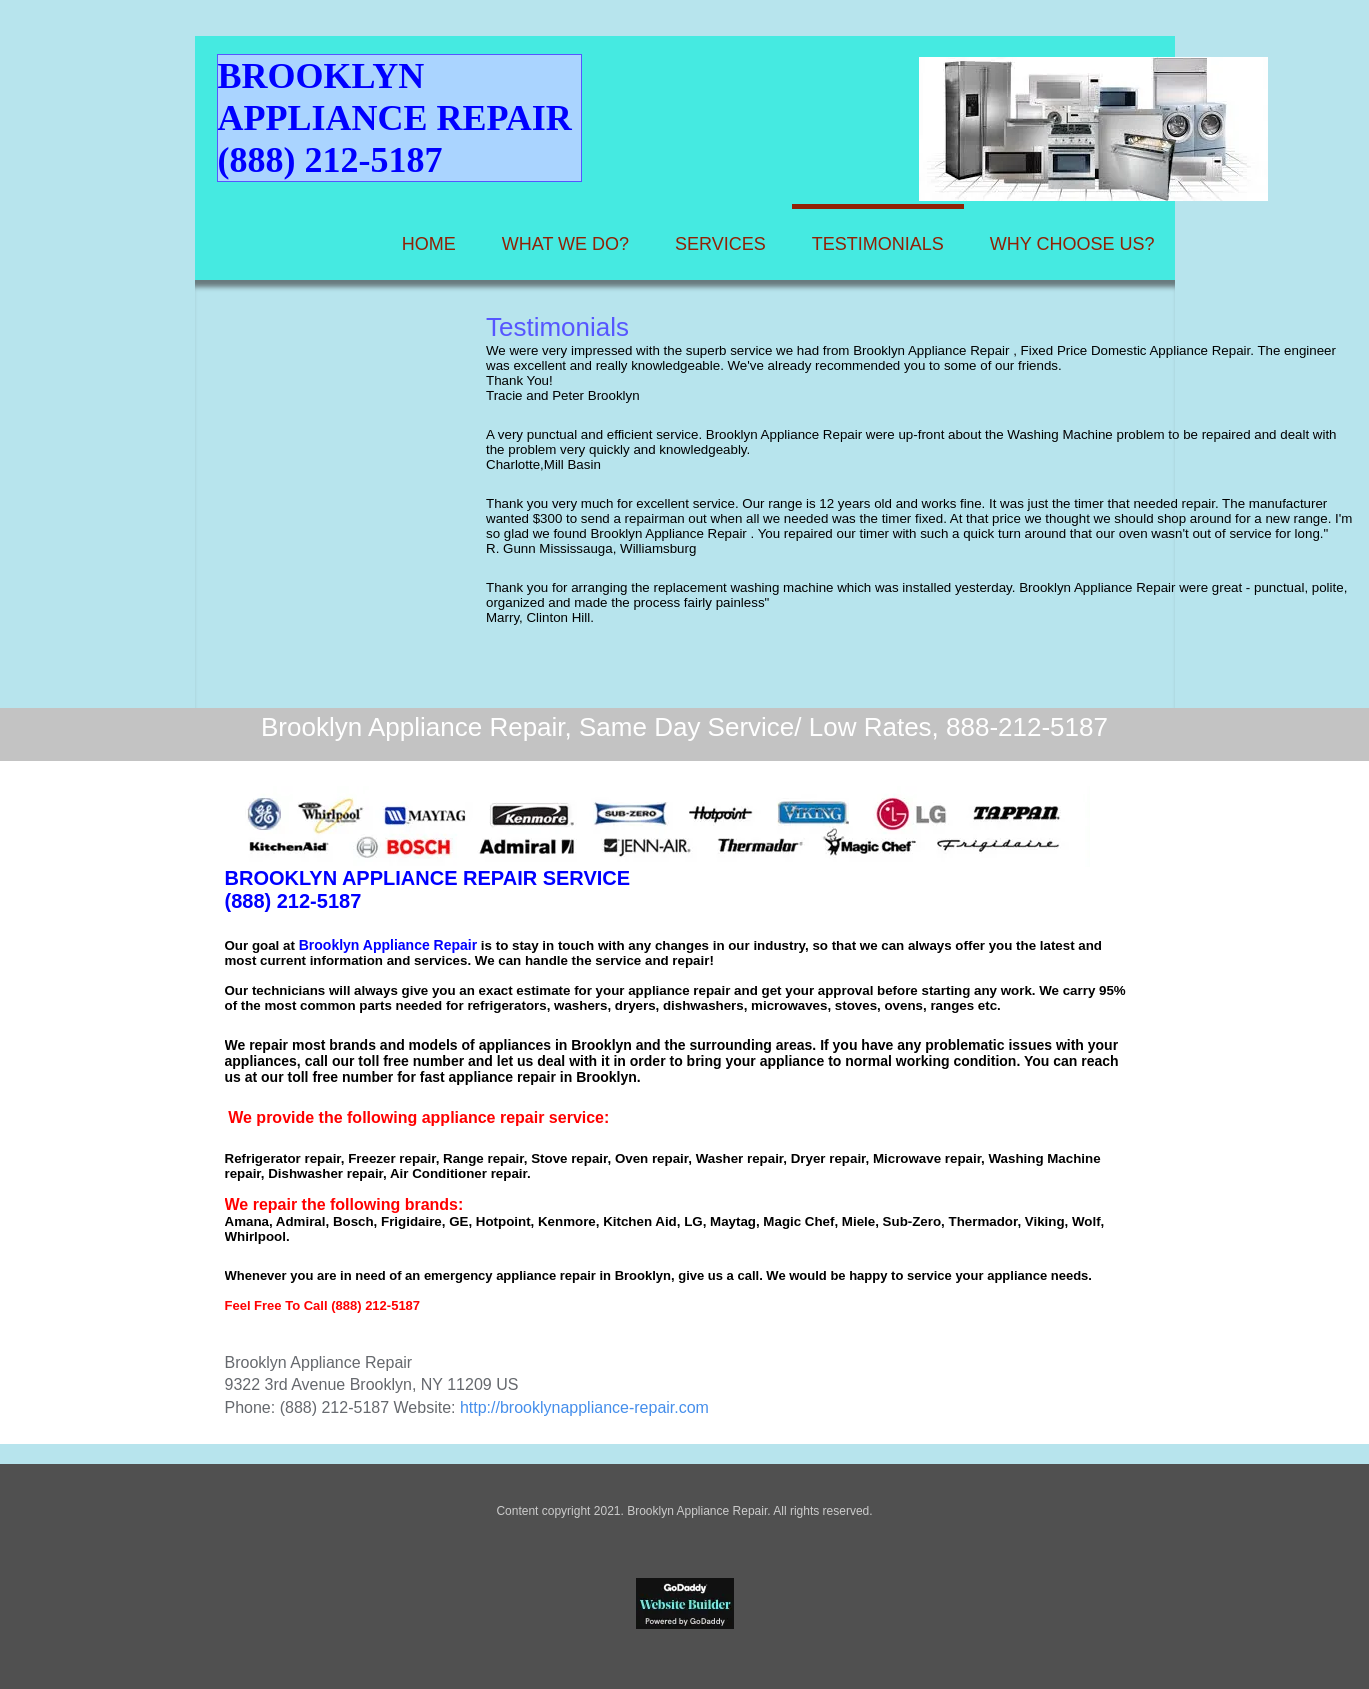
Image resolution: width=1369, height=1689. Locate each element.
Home (429, 244)
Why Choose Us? (1072, 244)
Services (720, 244)
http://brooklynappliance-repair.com (584, 1407)
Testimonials (878, 244)
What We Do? (565, 244)
